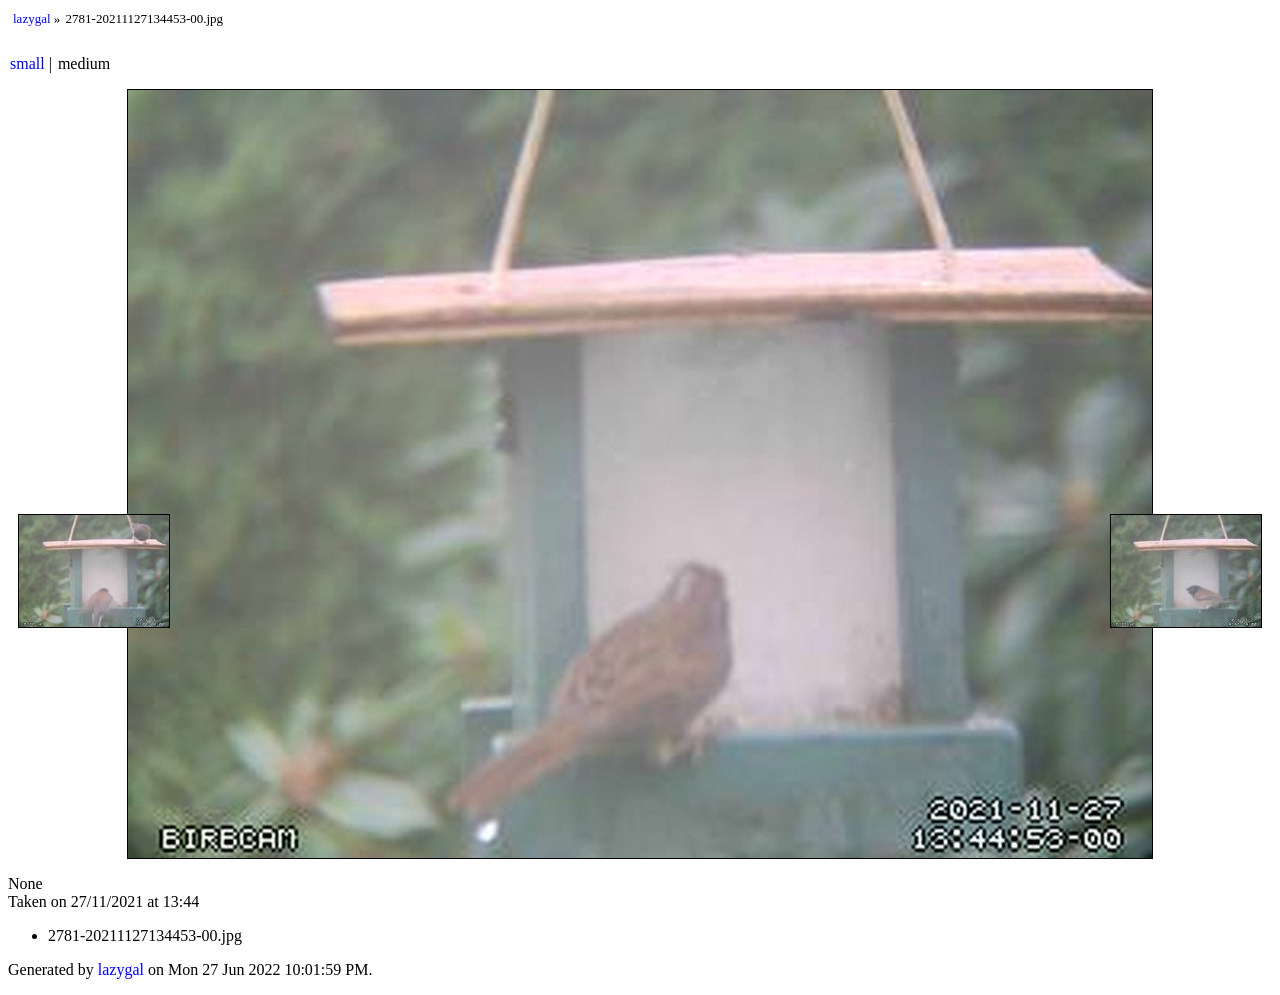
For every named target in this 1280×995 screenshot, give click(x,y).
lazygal (32, 18)
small (27, 63)
